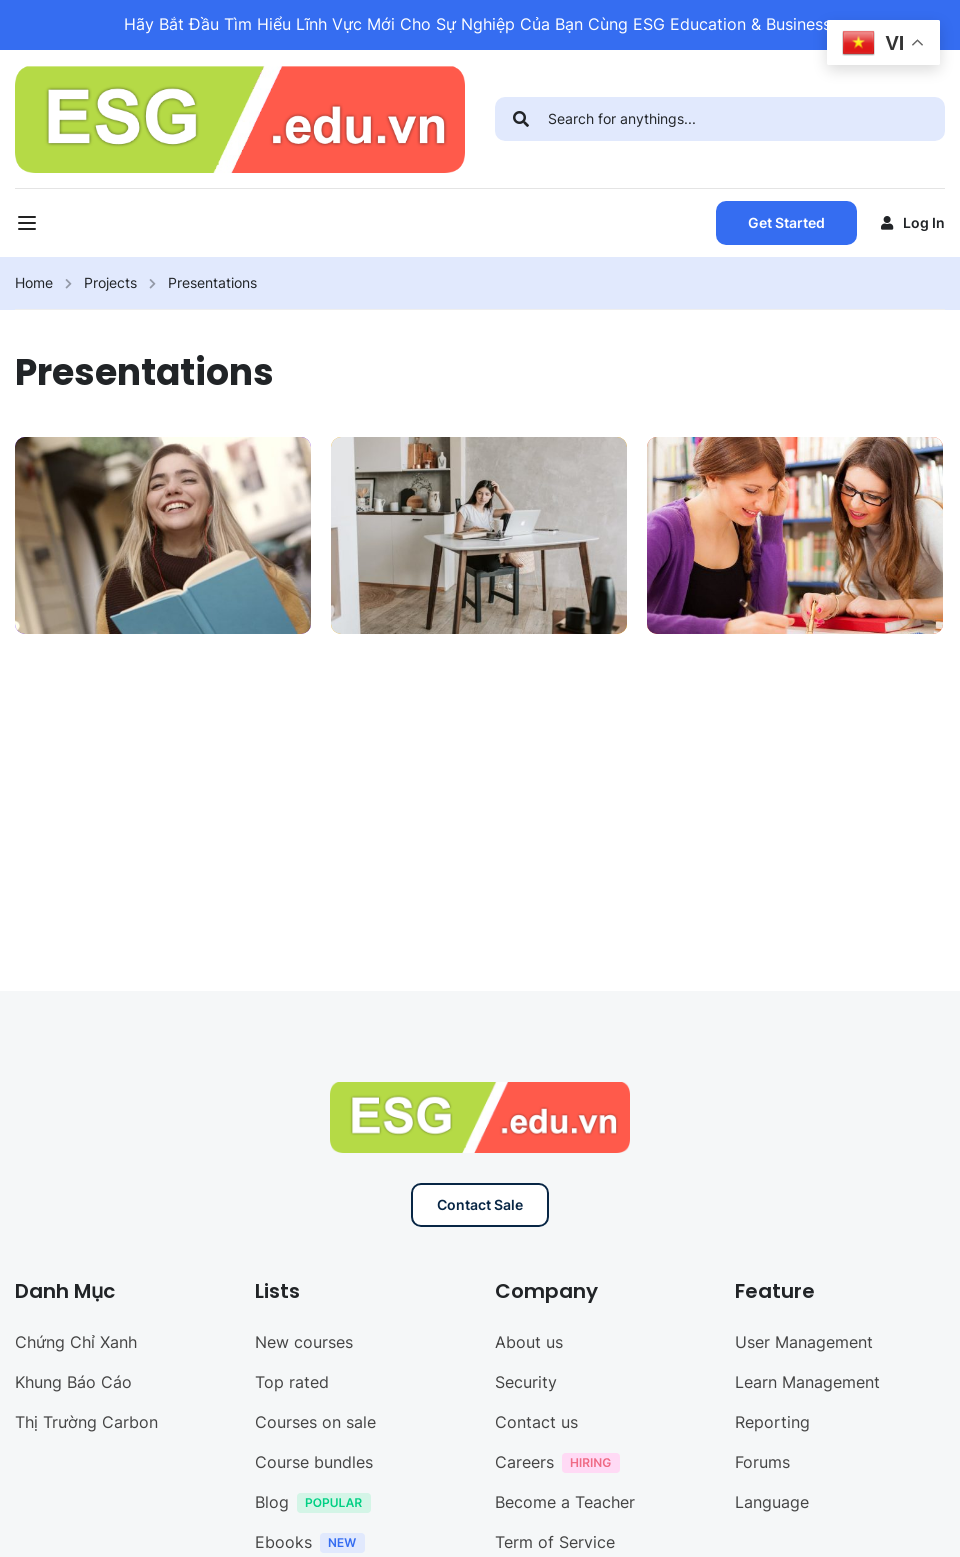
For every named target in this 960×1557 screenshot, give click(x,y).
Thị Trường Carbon (86, 1422)
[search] (521, 119)
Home (34, 282)
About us (529, 1342)
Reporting (772, 1422)
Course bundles (314, 1462)
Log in (913, 222)
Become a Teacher (565, 1502)
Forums (762, 1462)
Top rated (292, 1382)
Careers (562, 1464)
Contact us (536, 1422)
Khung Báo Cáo (73, 1382)
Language (772, 1502)
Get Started (786, 222)
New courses (304, 1342)
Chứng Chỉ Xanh (76, 1342)
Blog (318, 1504)
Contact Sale (480, 1204)
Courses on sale (315, 1422)
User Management (804, 1342)
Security (526, 1382)
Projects (110, 282)
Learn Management (807, 1382)
